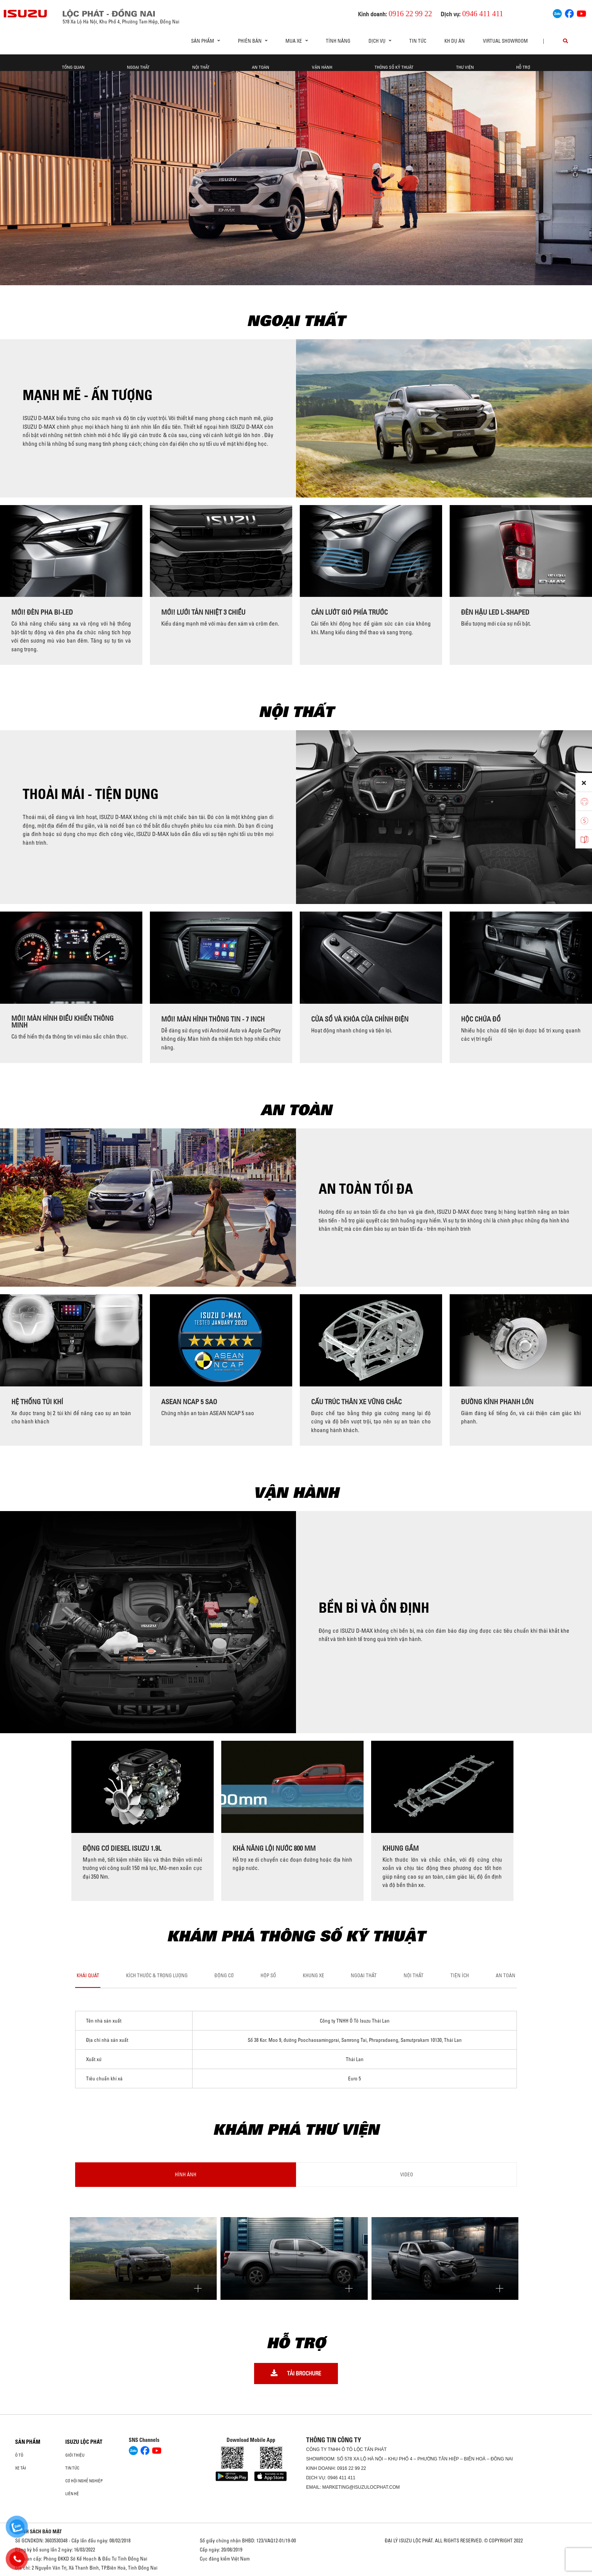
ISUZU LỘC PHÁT (83, 2441)
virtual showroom (505, 41)
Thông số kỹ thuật (394, 67)
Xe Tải (20, 2468)
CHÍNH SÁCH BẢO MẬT (38, 2531)
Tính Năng (338, 41)
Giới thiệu (75, 2455)
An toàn (260, 67)
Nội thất (201, 67)
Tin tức (417, 41)
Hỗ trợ (523, 67)
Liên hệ (72, 2493)
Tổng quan (73, 67)
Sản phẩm (27, 2441)
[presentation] (9, 584)
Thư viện (465, 67)
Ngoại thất (138, 67)
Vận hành (322, 67)
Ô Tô (19, 2455)
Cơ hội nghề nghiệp (84, 2480)
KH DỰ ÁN (454, 41)
